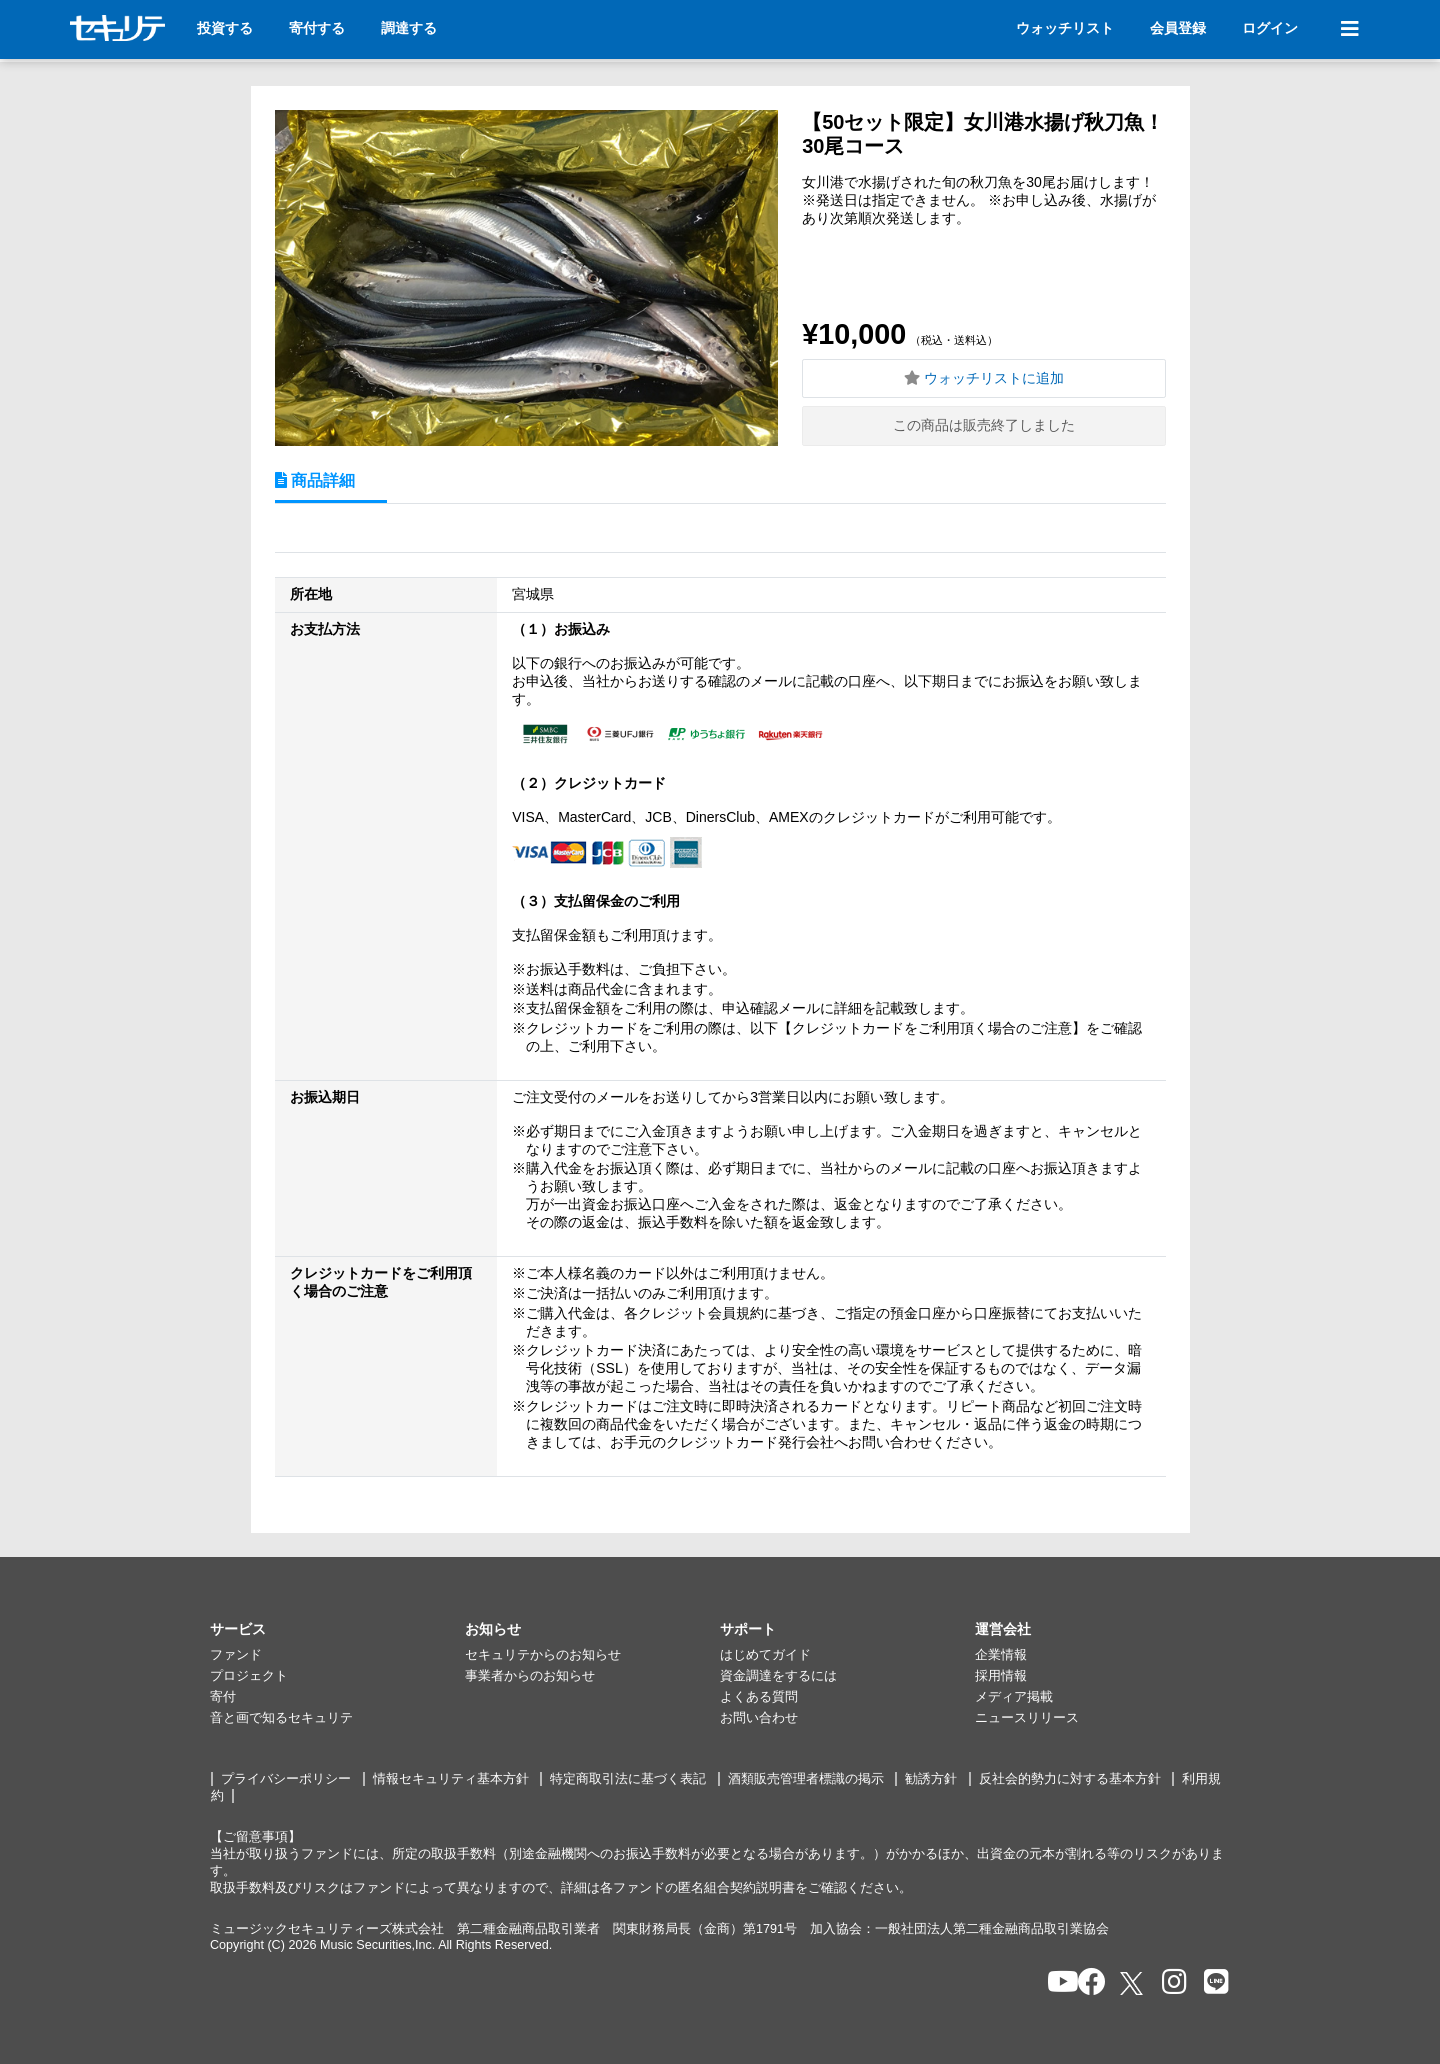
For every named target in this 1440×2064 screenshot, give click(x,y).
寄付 (223, 1697)
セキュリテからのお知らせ (543, 1655)
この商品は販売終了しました (984, 425)
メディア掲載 (1014, 1697)
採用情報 (1001, 1676)
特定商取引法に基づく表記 (628, 1779)
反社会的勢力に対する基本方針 (1070, 1779)
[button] (337, 1630)
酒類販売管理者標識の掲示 (806, 1779)
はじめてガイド (765, 1655)
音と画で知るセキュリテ (281, 1718)
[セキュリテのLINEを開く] (1211, 1983)
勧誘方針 (931, 1779)
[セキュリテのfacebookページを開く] (1085, 1983)
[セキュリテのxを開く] (1133, 1983)
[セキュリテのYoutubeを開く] (1054, 1983)
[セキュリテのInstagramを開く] (1169, 1983)
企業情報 (1001, 1655)
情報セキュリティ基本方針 (451, 1779)
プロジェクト (249, 1676)
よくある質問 (759, 1697)
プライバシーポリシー (286, 1779)
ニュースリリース (1027, 1718)
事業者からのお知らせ (530, 1676)
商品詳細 (321, 480)
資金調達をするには (778, 1676)
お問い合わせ (759, 1718)
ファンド (236, 1655)
